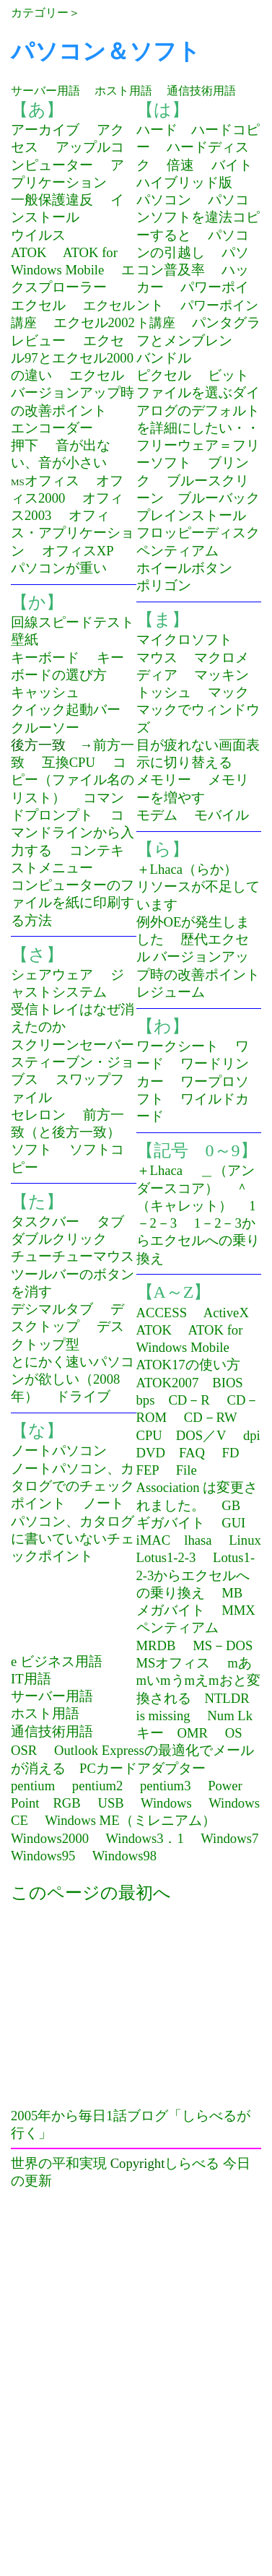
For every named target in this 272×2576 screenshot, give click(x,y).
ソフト (31, 1149)
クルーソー (45, 727)
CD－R (188, 1400)
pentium (33, 1785)
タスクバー (45, 1221)
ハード (156, 129)
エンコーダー (52, 427)
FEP (147, 1470)
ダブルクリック (59, 1238)
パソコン (163, 199)
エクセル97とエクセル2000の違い (72, 358)
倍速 (180, 165)
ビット (228, 375)
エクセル (38, 305)
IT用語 (31, 1678)
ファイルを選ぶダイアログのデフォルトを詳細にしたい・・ (198, 410)
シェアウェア (52, 974)
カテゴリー (40, 12)
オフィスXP (77, 550)
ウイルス (38, 235)
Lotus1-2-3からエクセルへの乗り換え (195, 1575)
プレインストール (191, 515)
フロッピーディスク (198, 532)
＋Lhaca (159, 1170)
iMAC (153, 1540)
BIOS (227, 1382)
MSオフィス (173, 1662)
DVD (150, 1452)
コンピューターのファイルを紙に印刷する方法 (72, 902)
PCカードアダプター (142, 1768)
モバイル (221, 815)
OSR (24, 1750)
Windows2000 (50, 1838)
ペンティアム (177, 550)
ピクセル (163, 375)
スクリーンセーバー (72, 1044)
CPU (149, 1435)
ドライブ (83, 1396)
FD (231, 1452)
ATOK (28, 252)
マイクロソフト (184, 639)
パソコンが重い (59, 568)
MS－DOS (223, 1645)
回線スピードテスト (72, 622)
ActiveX (226, 1312)
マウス (156, 657)
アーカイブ (45, 129)
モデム (156, 815)
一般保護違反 (52, 199)
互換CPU (68, 762)
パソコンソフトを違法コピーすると (198, 217)
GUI (233, 1522)
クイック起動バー (65, 709)
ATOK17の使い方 (188, 1364)
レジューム (170, 991)
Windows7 (229, 1838)
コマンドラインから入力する (72, 832)
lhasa (197, 1540)
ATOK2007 (167, 1382)
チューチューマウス (72, 1256)
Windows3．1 (144, 1838)
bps (145, 1400)
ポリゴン (163, 585)
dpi (251, 1435)
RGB (66, 1802)
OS (233, 1732)
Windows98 (124, 1855)
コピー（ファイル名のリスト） (72, 780)
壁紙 (24, 639)
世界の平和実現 (59, 2163)
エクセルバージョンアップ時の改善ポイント (72, 393)
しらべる (191, 2163)
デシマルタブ (52, 1309)
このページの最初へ (91, 1892)
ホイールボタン (184, 568)
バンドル (163, 357)
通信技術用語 (201, 90)
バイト (232, 165)
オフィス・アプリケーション (72, 533)
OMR (193, 1732)
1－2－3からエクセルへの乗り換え (198, 1240)
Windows (166, 1802)
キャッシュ (45, 692)
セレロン (38, 1114)
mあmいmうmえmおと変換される (198, 1680)
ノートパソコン (59, 1450)
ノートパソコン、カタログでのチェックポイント (72, 1486)
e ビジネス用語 (56, 1661)
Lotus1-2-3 (166, 1557)
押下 (24, 445)
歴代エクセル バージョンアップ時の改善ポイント (198, 957)
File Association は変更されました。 (197, 1487)
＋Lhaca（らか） (187, 869)
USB (110, 1802)
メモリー (163, 779)
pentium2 (97, 1785)
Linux (245, 1540)
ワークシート (177, 1046)
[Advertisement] (132, 2006)
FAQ (192, 1452)
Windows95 (43, 1855)
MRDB (156, 1645)
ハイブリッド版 (184, 182)
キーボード (45, 657)
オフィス (52, 480)
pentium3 (165, 1785)
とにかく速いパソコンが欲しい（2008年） (72, 1379)
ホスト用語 (123, 90)
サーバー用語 (45, 90)
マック (228, 692)
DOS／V (201, 1435)
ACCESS (162, 1312)
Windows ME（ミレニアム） (130, 1820)
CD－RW (210, 1417)
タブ (110, 1221)
